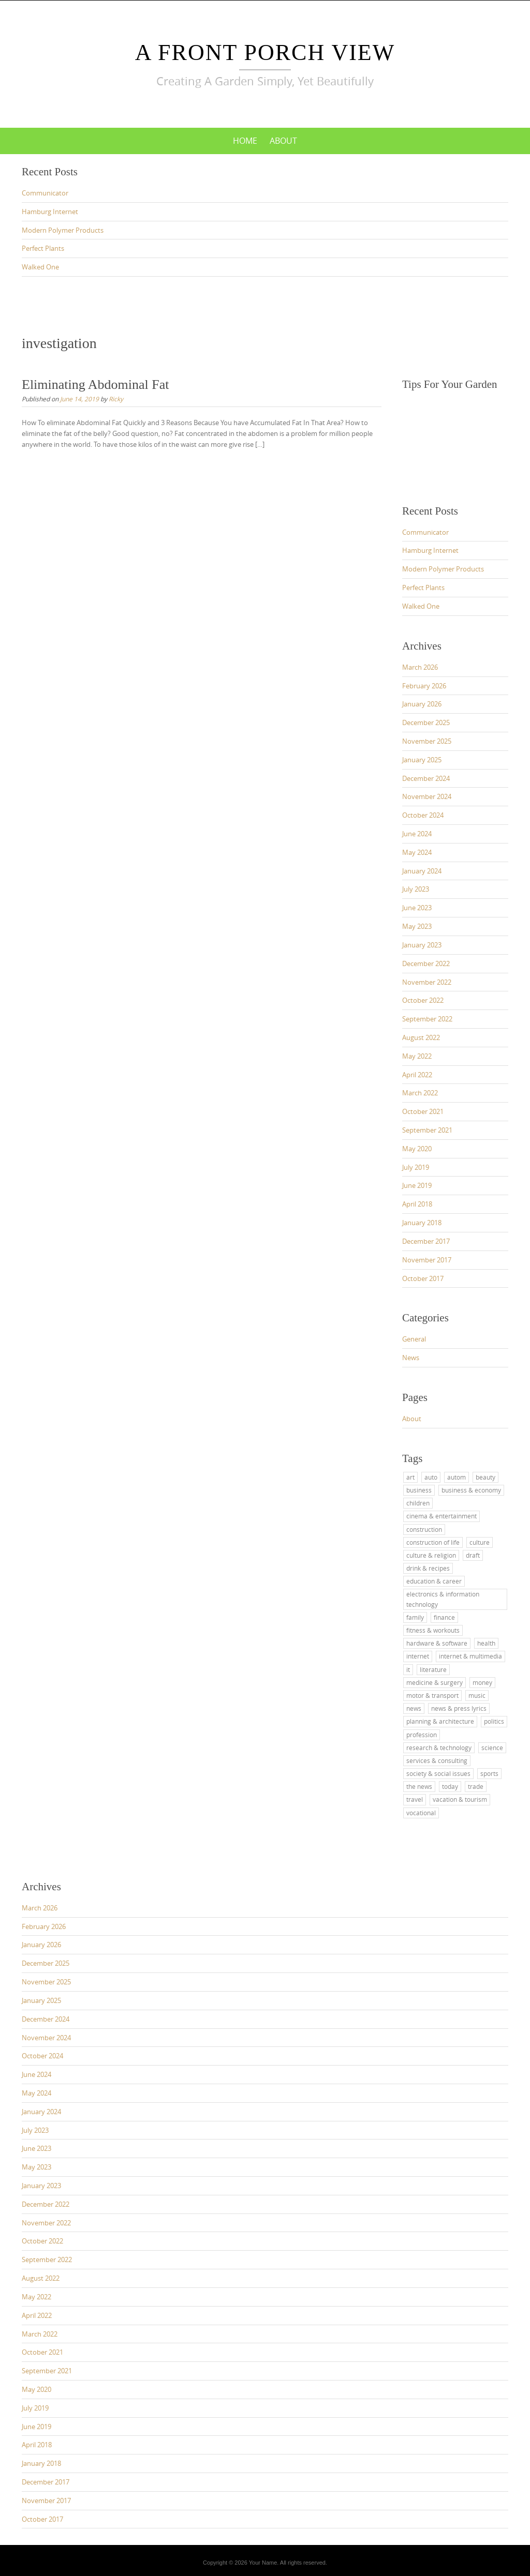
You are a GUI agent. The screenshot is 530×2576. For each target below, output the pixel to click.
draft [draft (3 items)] (473, 1555)
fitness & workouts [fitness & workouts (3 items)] (433, 1630)
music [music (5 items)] (476, 1695)
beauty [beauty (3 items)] (485, 1477)
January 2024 (421, 871)
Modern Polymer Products (63, 230)
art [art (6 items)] (410, 1477)
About (283, 140)
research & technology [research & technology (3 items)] (439, 1747)
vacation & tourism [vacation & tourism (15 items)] (460, 1799)
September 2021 (427, 1130)
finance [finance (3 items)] (444, 1617)
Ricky (116, 399)
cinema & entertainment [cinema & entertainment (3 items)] (441, 1516)
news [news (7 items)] (413, 1708)
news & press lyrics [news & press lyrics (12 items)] (459, 1708)
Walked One (40, 267)
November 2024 (426, 796)
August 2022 (421, 1037)
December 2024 (426, 778)
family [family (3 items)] (415, 1617)
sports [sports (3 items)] (489, 1773)
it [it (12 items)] (408, 1669)
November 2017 (426, 1259)
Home (245, 140)
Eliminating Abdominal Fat (95, 384)
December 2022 (426, 963)
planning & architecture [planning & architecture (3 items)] (440, 1721)
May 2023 (417, 926)
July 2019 (415, 1167)
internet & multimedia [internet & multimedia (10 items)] (470, 1656)
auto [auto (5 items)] (430, 1477)
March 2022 (420, 1092)
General (414, 1339)
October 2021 (423, 1111)
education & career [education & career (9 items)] (434, 1581)
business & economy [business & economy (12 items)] (471, 1490)
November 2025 (426, 741)
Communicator (45, 193)
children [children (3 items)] (418, 1503)
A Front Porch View (265, 52)
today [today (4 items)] (450, 1786)
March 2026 (420, 667)
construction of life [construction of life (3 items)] (433, 1542)
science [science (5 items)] (492, 1747)
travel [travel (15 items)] (414, 1799)
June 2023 (417, 907)
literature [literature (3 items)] (433, 1669)
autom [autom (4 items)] (456, 1477)
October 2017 (423, 1278)
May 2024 (417, 852)
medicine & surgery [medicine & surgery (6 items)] (434, 1682)
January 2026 (421, 704)
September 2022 (427, 1018)
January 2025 (421, 759)
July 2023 (415, 889)
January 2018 (421, 1222)
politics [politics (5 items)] (494, 1721)
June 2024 (417, 833)
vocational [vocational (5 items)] (421, 1813)
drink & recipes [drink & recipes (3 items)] (428, 1568)
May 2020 (417, 1148)
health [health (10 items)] (486, 1643)
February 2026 (424, 685)
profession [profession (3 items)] (421, 1734)
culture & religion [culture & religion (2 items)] (431, 1555)
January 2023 (421, 945)
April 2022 (417, 1074)
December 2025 (426, 722)
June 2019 (417, 1185)
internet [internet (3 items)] (417, 1656)
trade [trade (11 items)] (475, 1786)
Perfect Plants (43, 248)
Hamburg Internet (50, 211)
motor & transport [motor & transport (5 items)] (432, 1695)
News (410, 1357)
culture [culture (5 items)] (479, 1542)
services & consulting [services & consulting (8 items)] (436, 1760)
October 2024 (423, 815)
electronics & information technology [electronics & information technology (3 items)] (442, 1599)
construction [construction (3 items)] (424, 1529)
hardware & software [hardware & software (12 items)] (436, 1643)
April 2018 (417, 1204)
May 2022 (417, 1056)
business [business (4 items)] (419, 1490)
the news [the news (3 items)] (419, 1786)
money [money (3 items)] (482, 1682)
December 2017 (426, 1241)
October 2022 (423, 1000)
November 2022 (426, 982)
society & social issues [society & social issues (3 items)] (438, 1773)
